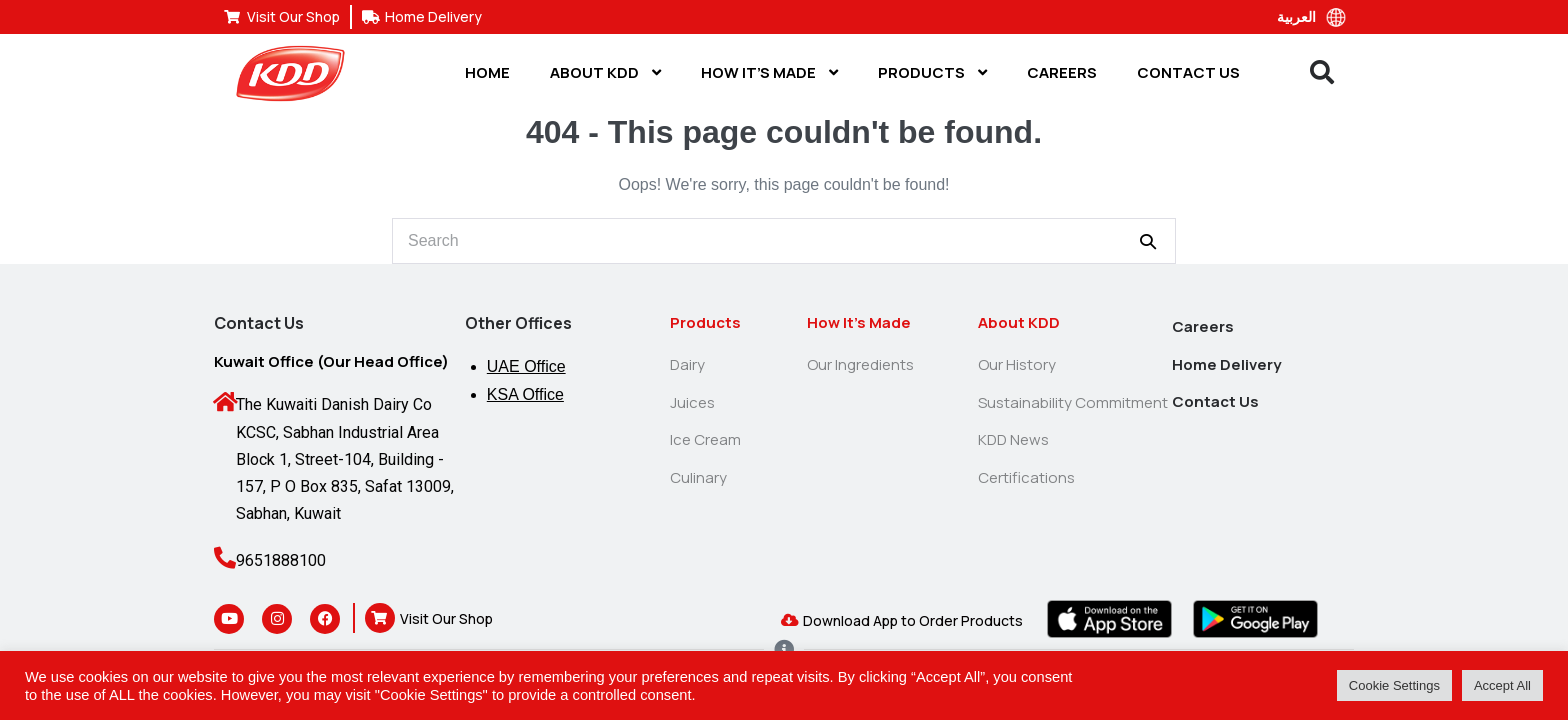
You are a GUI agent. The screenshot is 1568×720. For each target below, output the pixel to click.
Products (932, 72)
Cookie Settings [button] (1394, 685)
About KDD (605, 72)
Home (487, 72)
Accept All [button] (1502, 685)
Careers (1062, 72)
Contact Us (1188, 72)
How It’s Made (769, 72)
